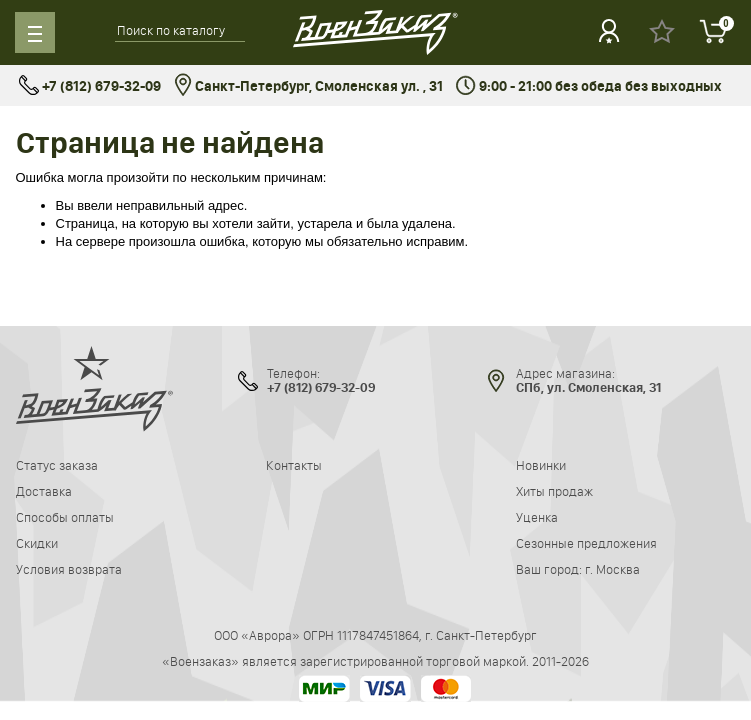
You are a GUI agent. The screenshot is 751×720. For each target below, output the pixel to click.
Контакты (294, 465)
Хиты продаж (554, 491)
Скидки (37, 543)
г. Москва (612, 569)
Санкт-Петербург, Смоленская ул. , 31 (308, 86)
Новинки (541, 465)
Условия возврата (69, 569)
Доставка (44, 491)
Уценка (537, 517)
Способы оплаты (65, 517)
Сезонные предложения (586, 543)
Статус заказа (57, 465)
